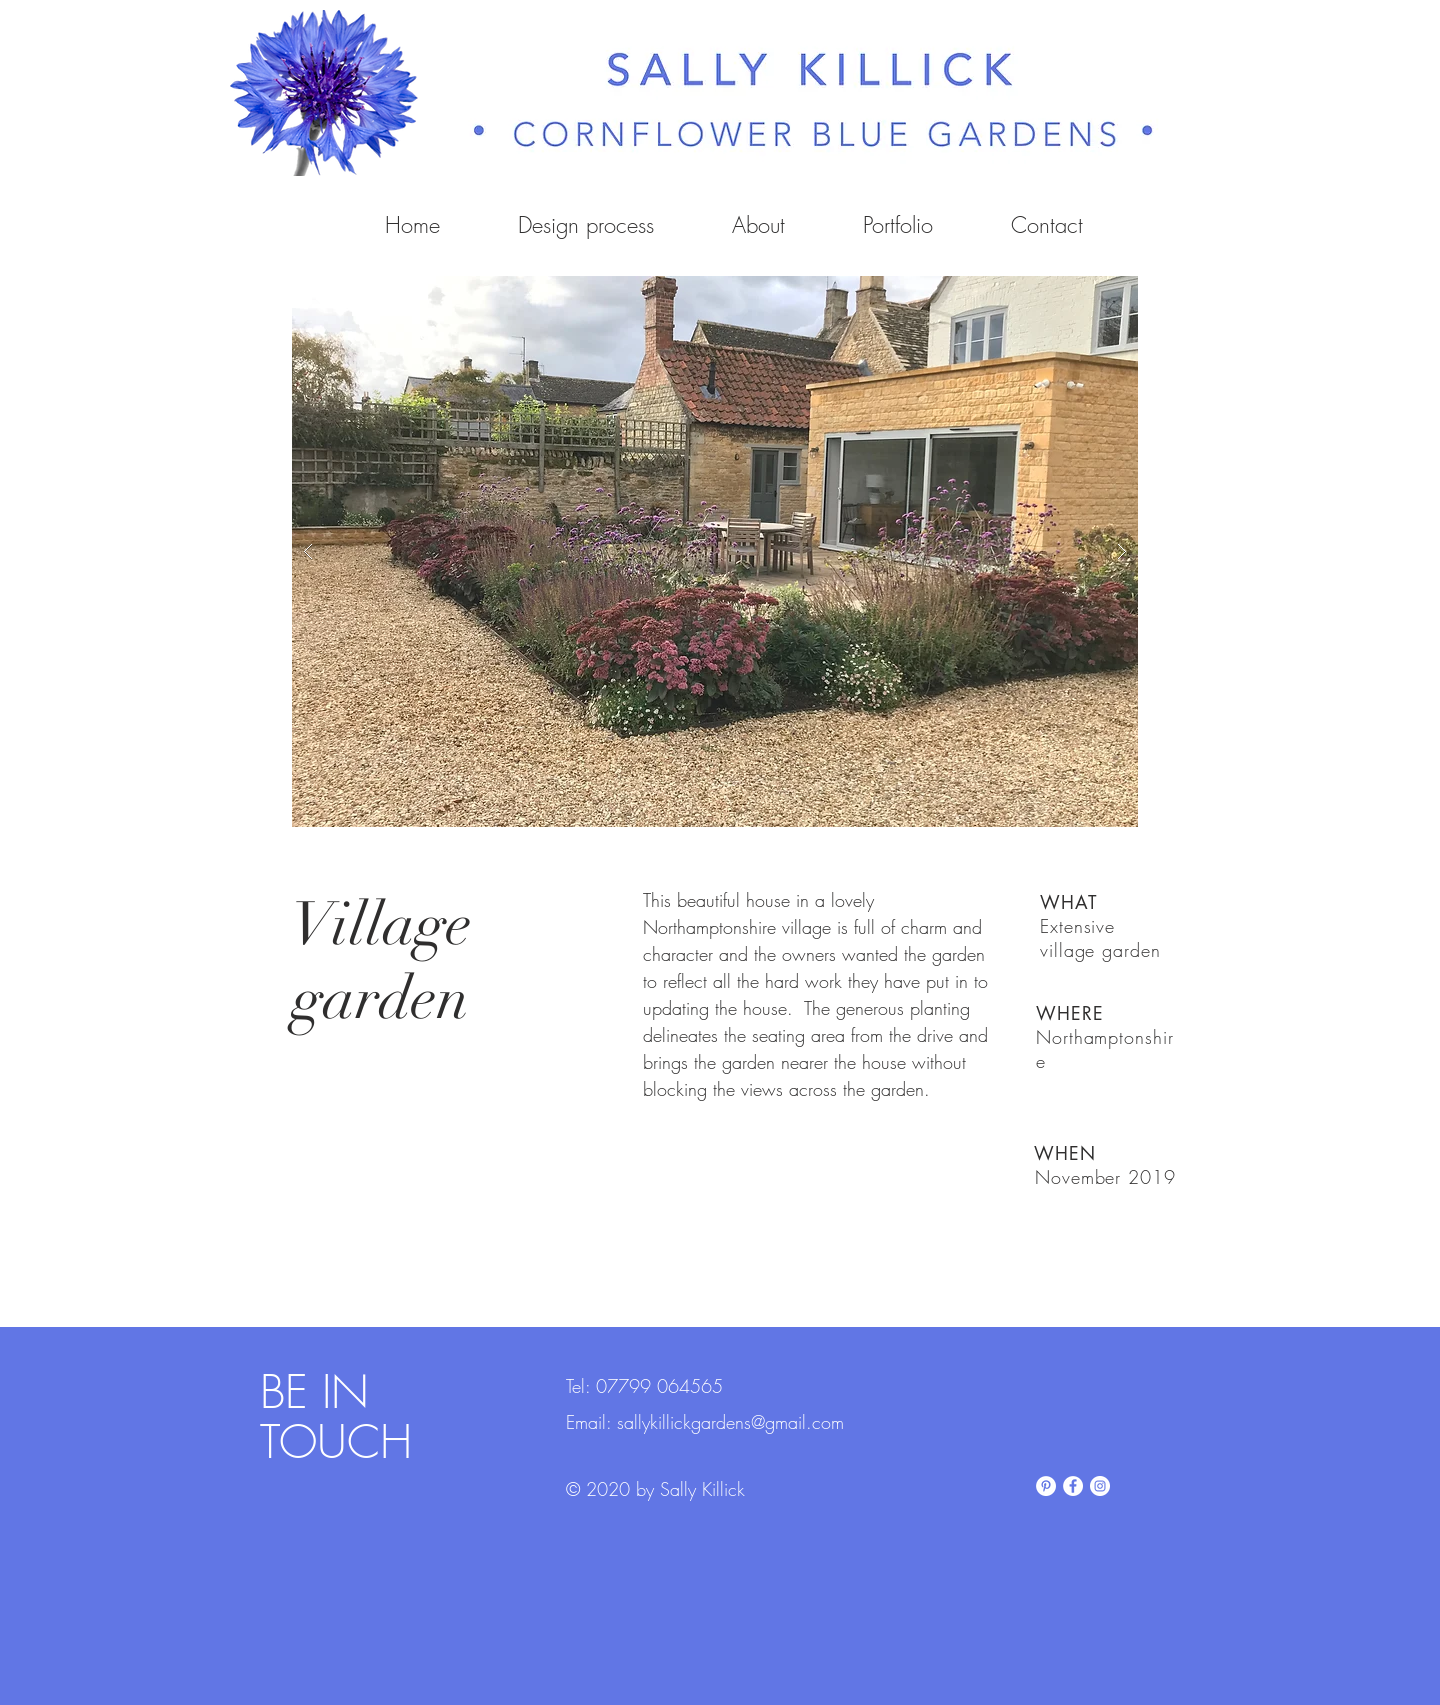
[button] (715, 551)
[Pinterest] (1046, 1486)
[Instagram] (1100, 1486)
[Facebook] (1073, 1486)
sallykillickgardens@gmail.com (730, 1422)
